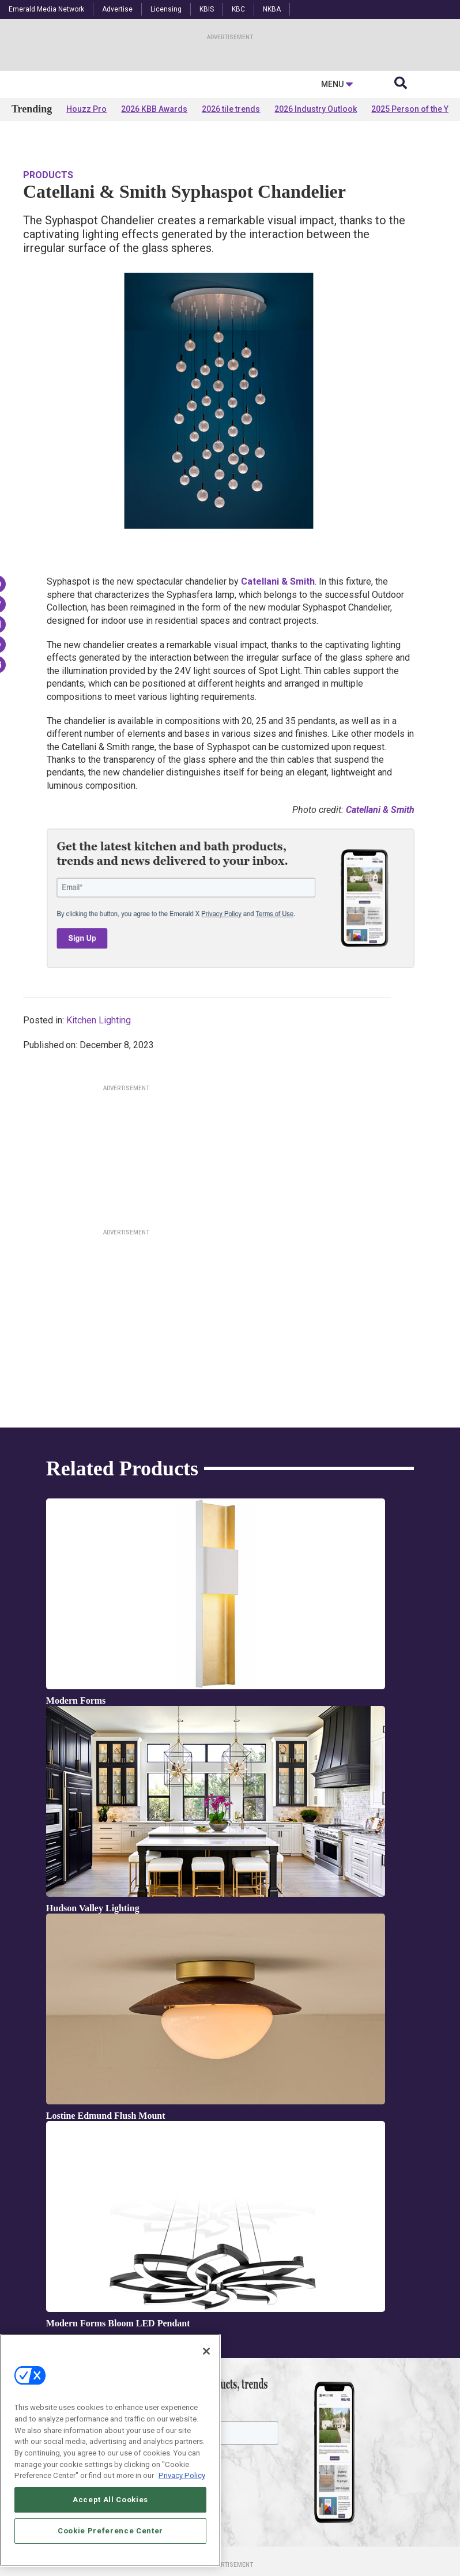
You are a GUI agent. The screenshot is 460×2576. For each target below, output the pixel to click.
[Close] (206, 2353)
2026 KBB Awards (154, 220)
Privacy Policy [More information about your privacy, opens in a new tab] (182, 2477)
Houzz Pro (86, 220)
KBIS (206, 9)
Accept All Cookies (110, 2501)
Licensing (166, 9)
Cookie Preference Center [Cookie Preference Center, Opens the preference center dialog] (110, 2532)
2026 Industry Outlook (315, 220)
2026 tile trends (231, 220)
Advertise (117, 9)
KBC (238, 9)
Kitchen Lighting (98, 1110)
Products (48, 266)
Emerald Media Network (46, 9)
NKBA (272, 9)
